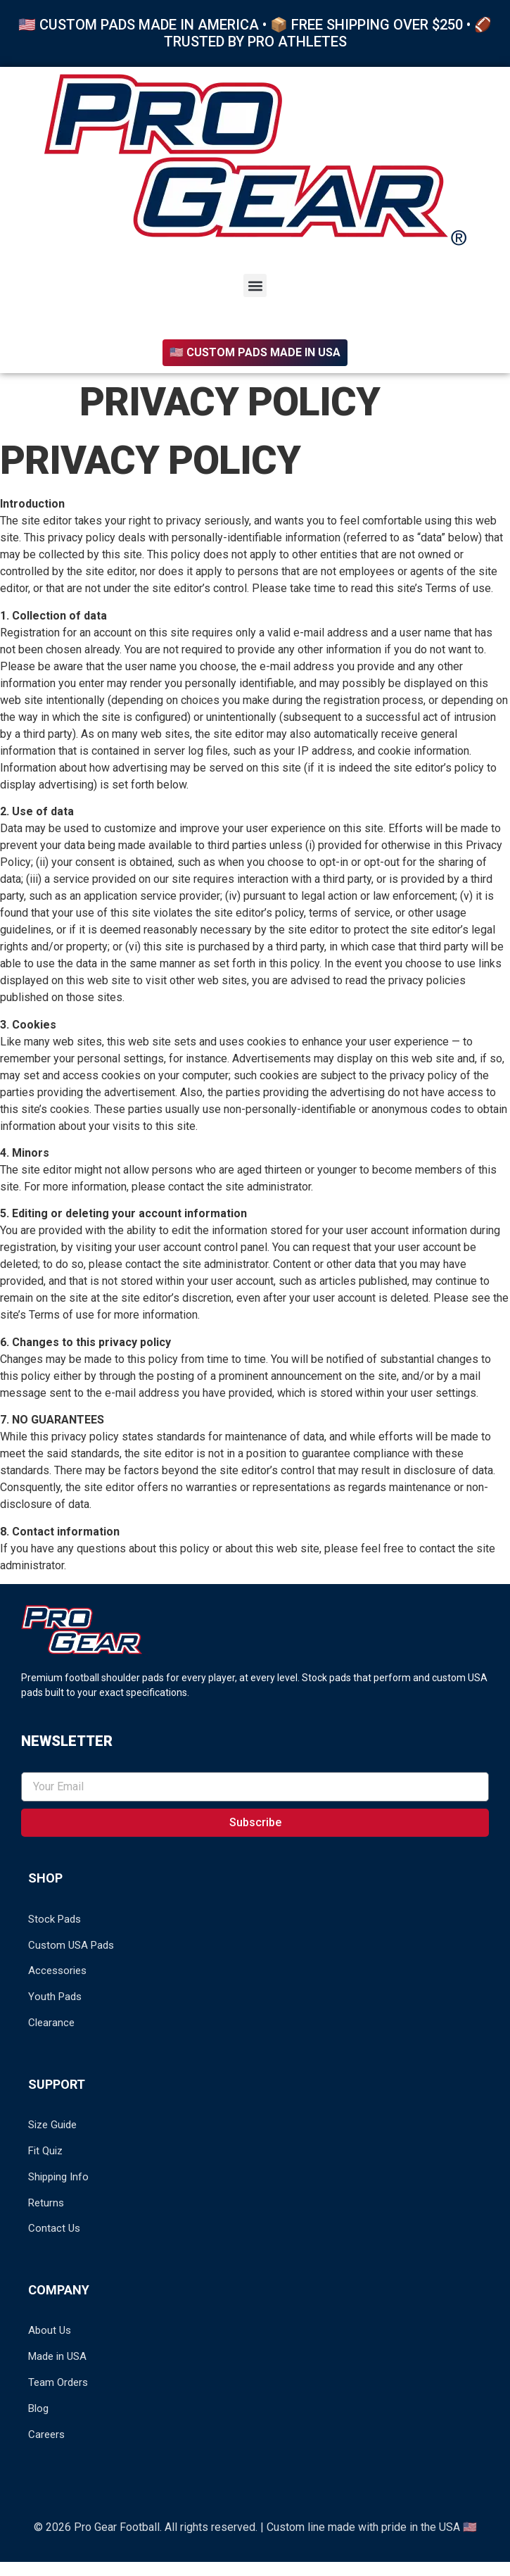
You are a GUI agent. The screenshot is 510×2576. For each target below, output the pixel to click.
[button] (255, 285)
